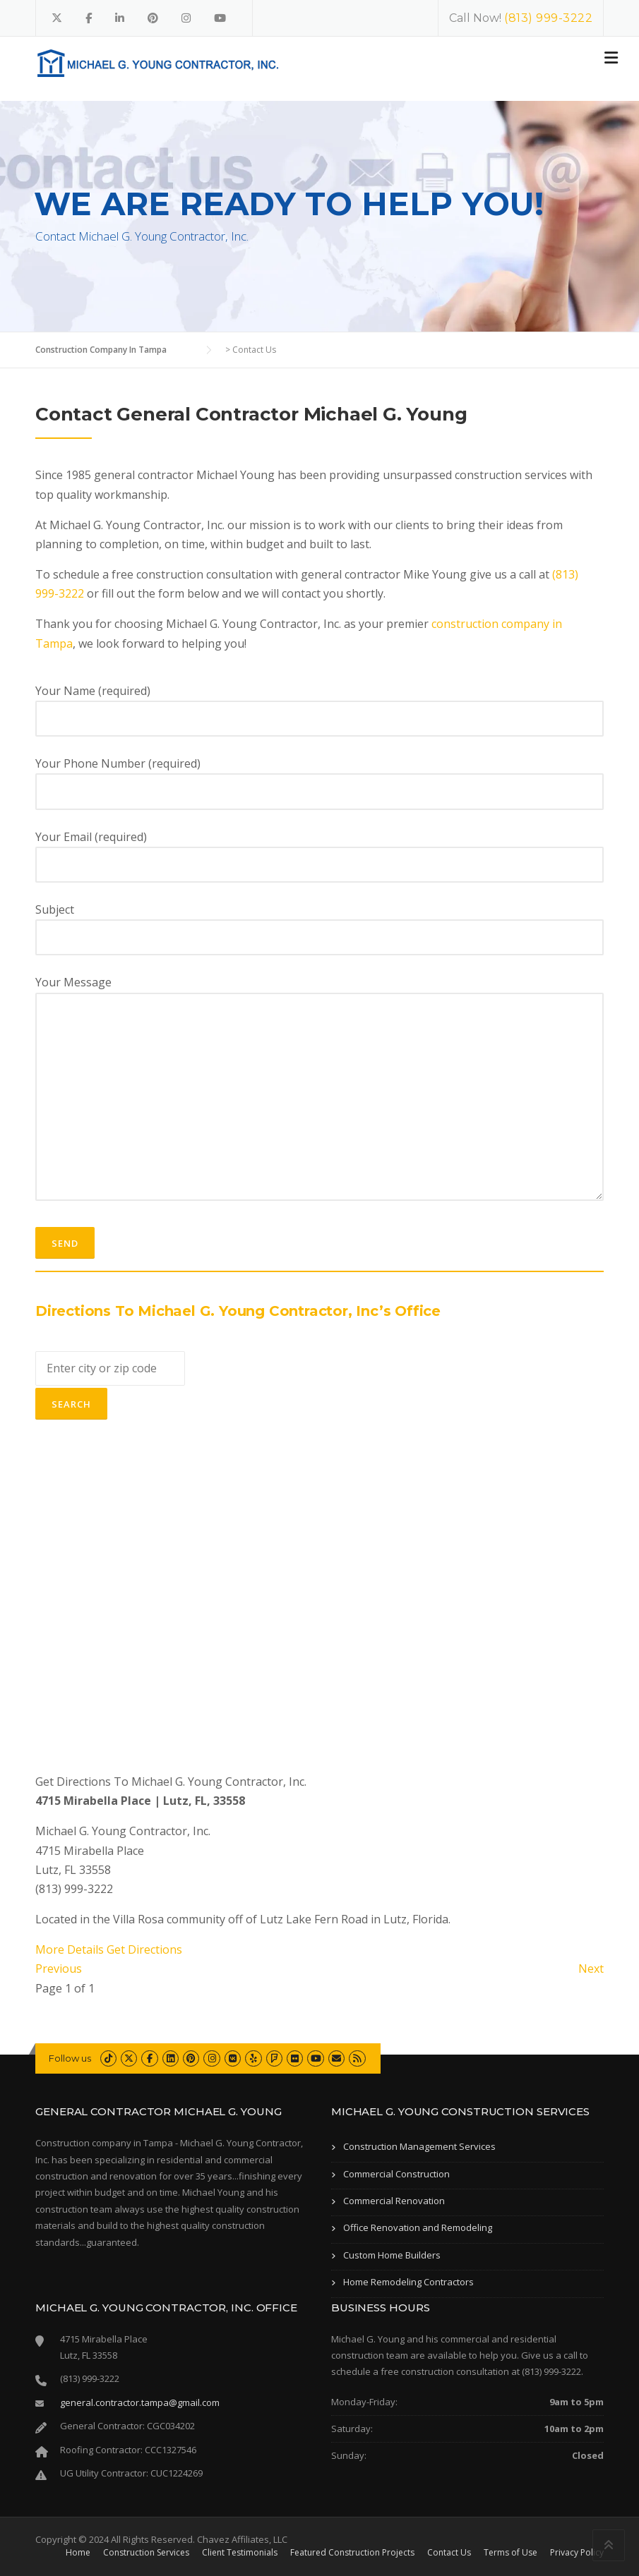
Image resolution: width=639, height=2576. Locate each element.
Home (78, 2552)
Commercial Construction (396, 2173)
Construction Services (146, 2552)
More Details (69, 1949)
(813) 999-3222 (548, 18)
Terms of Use (510, 2552)
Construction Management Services (419, 2146)
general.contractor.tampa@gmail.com (140, 2402)
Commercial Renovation (394, 2200)
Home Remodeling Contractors (408, 2281)
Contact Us (449, 2552)
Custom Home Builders (392, 2255)
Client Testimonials (239, 2552)
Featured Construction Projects (352, 2552)
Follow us (70, 2058)
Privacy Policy (577, 2552)
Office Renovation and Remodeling (417, 2227)
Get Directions (144, 1949)
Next (591, 1968)
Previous (58, 1968)
